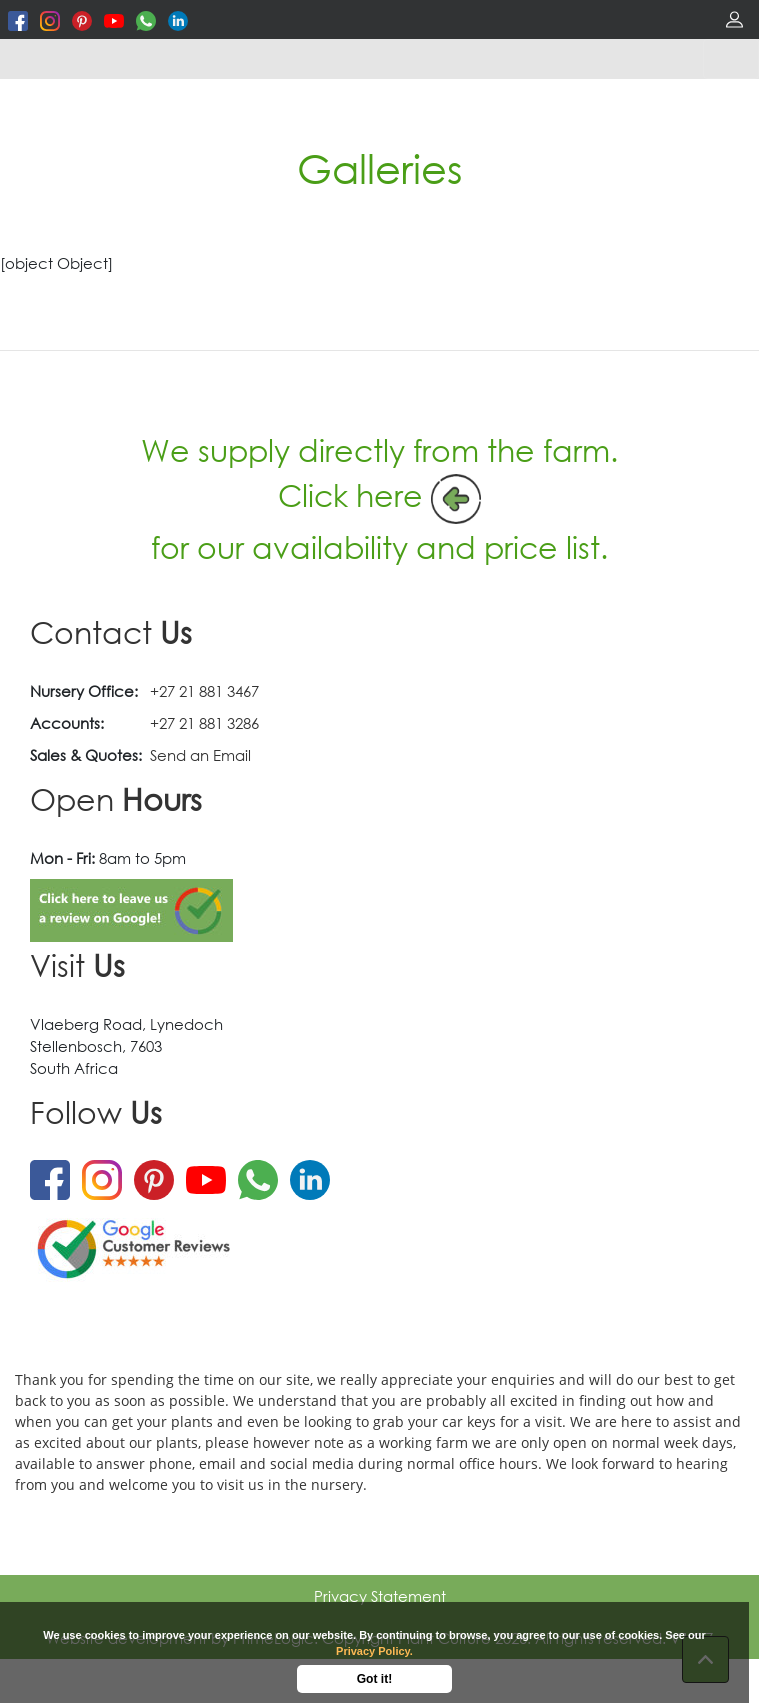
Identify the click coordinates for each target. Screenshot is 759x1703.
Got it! (375, 1679)
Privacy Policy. (374, 1651)
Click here (350, 494)
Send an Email (200, 755)
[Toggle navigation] (731, 59)
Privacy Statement (380, 1596)
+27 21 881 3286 (204, 723)
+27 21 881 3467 (204, 691)
